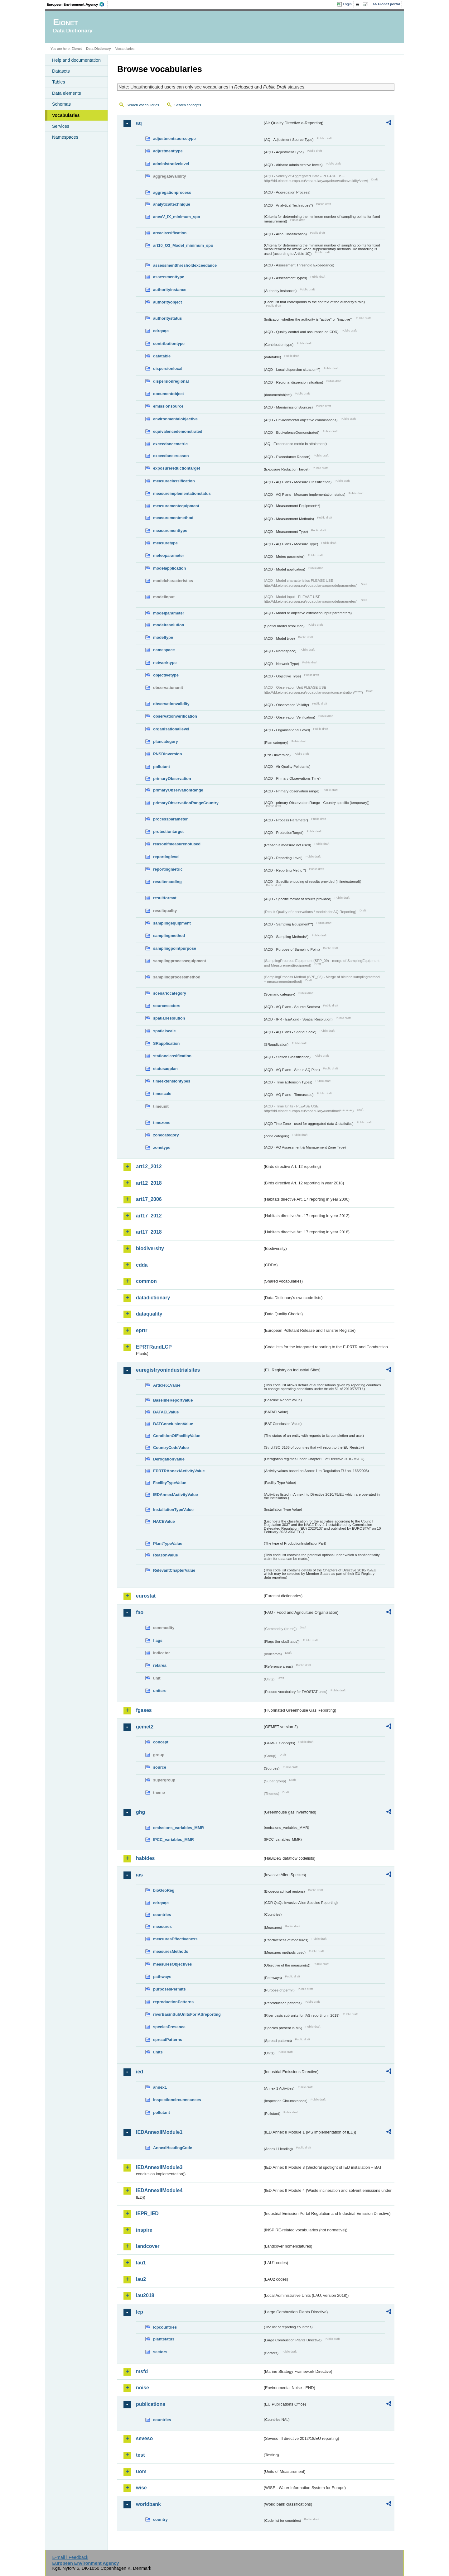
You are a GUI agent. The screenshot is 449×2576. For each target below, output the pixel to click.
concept (160, 1742)
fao (139, 1612)
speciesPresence (169, 2026)
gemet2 (144, 1726)
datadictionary (153, 1297)
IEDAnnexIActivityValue (175, 1494)
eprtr (141, 1330)
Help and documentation (76, 60)
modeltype (163, 637)
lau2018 (145, 2295)
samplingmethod (169, 935)
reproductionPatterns (173, 2002)
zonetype (161, 1147)
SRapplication (166, 1043)
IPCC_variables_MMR (173, 1839)
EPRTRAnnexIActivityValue (179, 1471)
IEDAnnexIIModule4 (159, 2190)
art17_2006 (149, 1199)
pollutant (161, 766)
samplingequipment (172, 923)
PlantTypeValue (167, 1543)
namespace (164, 650)
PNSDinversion (167, 754)
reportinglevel (166, 856)
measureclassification (174, 481)
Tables (58, 81)
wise (141, 2487)
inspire (144, 2230)
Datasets (61, 71)
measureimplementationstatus (182, 493)
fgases (144, 1710)
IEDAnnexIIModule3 (159, 2167)
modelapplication (169, 568)
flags (157, 1640)
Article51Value (167, 1385)
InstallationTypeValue (173, 1509)
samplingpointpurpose (174, 948)
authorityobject (167, 302)
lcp (139, 2312)
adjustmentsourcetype (174, 138)
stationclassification (172, 1056)
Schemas (61, 104)
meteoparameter (168, 555)
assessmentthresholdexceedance (185, 265)
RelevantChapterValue (174, 1570)
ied (139, 2071)
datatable (162, 356)
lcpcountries (165, 2327)
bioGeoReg (163, 1890)
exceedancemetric (170, 444)
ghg (140, 1812)
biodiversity (150, 1248)
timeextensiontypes (171, 1081)
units (158, 2052)
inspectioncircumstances (177, 2099)
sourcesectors (167, 1005)
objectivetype (166, 675)
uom (141, 2471)
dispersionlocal (167, 368)
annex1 (160, 2087)
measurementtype (170, 530)
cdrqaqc (161, 330)
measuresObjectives (172, 1964)
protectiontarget (168, 831)
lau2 (141, 2279)
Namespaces (65, 137)
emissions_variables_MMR (178, 1827)
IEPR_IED (147, 2213)
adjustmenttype (168, 151)
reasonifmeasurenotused (176, 844)
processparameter (170, 819)
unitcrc (160, 1690)
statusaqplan (165, 1068)
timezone (161, 1122)
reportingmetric (168, 869)
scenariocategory (169, 993)
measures (162, 1926)
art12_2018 (149, 1183)
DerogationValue (169, 1459)
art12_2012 (149, 1166)
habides (145, 1858)
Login (347, 4)
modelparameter (168, 613)
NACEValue (164, 1521)
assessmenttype (168, 277)
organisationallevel (171, 729)
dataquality (149, 1314)
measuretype (165, 543)
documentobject (168, 393)
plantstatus (163, 2339)
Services (60, 126)
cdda (141, 1265)
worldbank (148, 2504)
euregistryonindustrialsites (168, 1370)
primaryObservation (172, 778)
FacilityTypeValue (169, 1482)
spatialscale (164, 1031)
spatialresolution (169, 1018)
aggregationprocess (172, 192)
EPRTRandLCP (154, 1347)
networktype (164, 662)
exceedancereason (171, 455)
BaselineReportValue (173, 1400)
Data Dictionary (98, 48)
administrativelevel (171, 163)
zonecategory (166, 1135)
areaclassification (169, 233)
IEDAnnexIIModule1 (159, 2132)
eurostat (146, 1596)
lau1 (141, 2262)
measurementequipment (176, 506)
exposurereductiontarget (176, 468)
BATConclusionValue (173, 1424)
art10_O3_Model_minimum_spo (183, 245)
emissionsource (168, 406)
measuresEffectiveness (175, 1939)
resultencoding (167, 881)
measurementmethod (173, 517)
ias (139, 1874)
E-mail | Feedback (70, 2557)
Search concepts (187, 105)
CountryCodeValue (171, 1447)
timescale (162, 1093)
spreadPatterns (167, 2039)
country (160, 2519)
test (140, 2455)
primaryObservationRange (178, 790)
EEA (77, 4)
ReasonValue (165, 1555)
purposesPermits (169, 1989)
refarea (160, 1665)
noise (142, 2387)
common (146, 1281)
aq (139, 123)
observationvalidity (171, 703)
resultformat (164, 898)
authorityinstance (169, 289)
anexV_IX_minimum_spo (176, 216)
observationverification (175, 716)
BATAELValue (166, 1412)
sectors (160, 2351)
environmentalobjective (175, 419)
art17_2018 (149, 1232)
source (159, 1767)
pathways (162, 1976)
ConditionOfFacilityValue (176, 1435)
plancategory (165, 741)
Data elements (66, 93)
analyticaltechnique (171, 204)
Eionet (76, 48)
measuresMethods (170, 1951)
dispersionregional (171, 381)
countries (162, 1914)
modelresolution (168, 625)
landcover (148, 2246)
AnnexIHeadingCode (172, 2147)
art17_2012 (149, 1215)
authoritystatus (167, 318)
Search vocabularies (143, 105)
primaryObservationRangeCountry (186, 803)
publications (150, 2404)
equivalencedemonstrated (177, 431)
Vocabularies (66, 115)
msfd (142, 2371)
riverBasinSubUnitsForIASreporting (187, 2014)
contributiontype (169, 343)
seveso (144, 2438)
